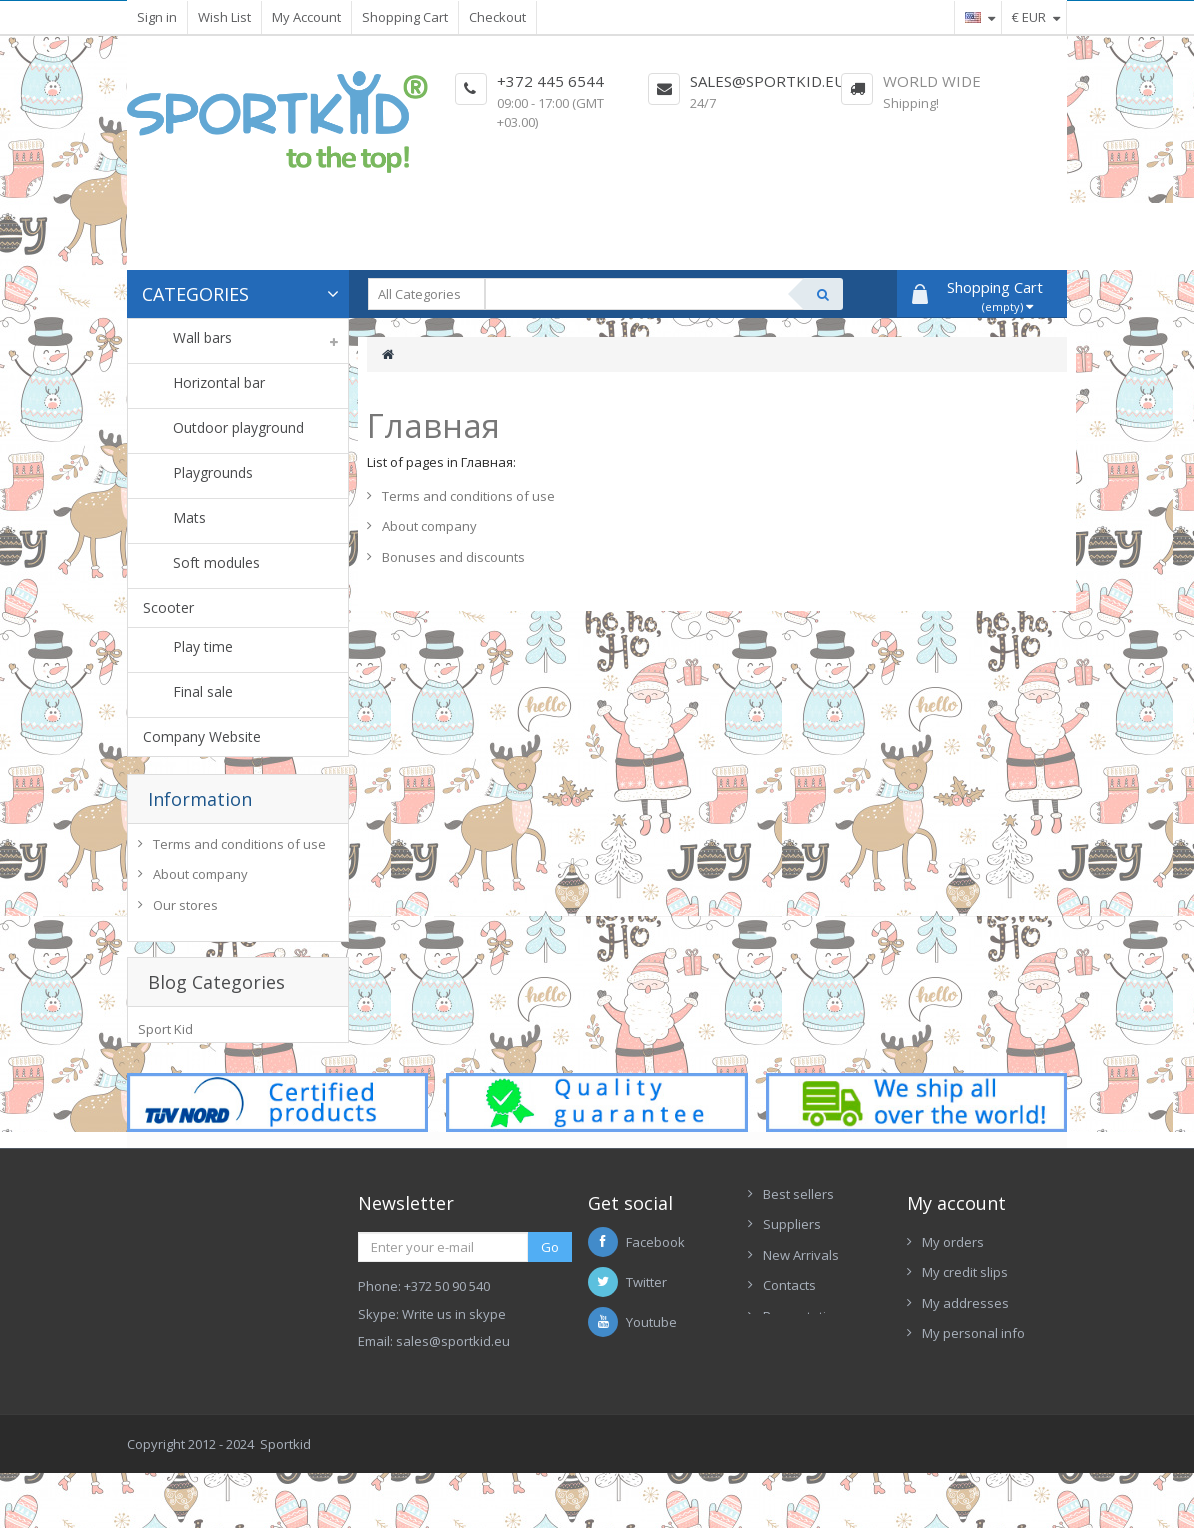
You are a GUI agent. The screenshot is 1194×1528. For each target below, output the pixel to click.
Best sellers (798, 1262)
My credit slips (965, 1341)
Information (200, 799)
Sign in (157, 17)
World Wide (932, 81)
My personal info (973, 1402)
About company (200, 880)
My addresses (965, 1372)
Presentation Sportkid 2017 (795, 1394)
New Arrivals (801, 1324)
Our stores (185, 911)
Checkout (497, 17)
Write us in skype (454, 1383)
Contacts (789, 1354)
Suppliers (792, 1293)
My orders (953, 1310)
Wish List (224, 17)
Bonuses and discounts (453, 557)
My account (956, 1271)
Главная (433, 425)
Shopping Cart (405, 17)
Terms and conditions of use (239, 849)
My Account (306, 17)
